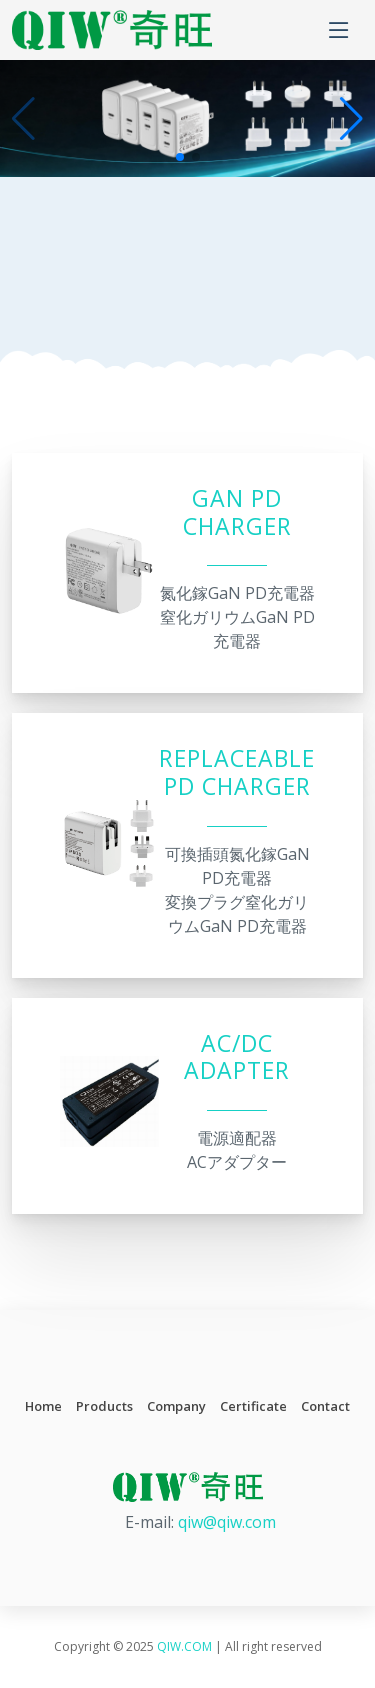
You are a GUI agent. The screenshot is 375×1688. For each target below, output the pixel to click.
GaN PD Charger (237, 512)
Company (176, 1406)
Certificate (253, 1406)
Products (104, 1406)
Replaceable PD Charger (237, 772)
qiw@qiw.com (227, 1522)
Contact (325, 1406)
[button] (351, 119)
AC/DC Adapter (237, 1057)
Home (43, 1406)
